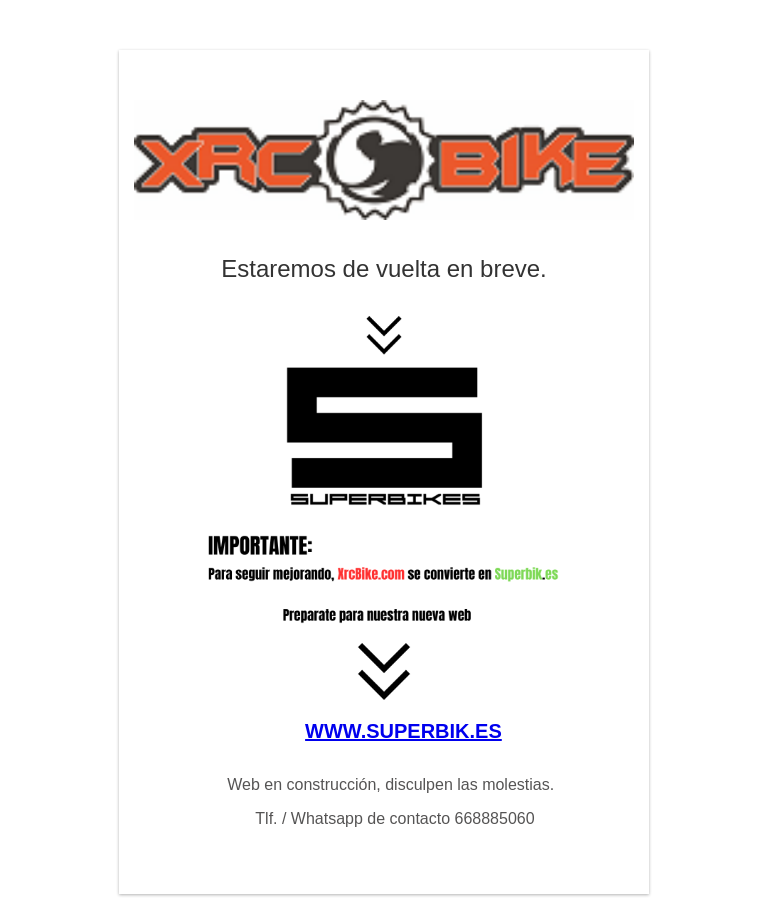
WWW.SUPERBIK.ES (403, 731)
